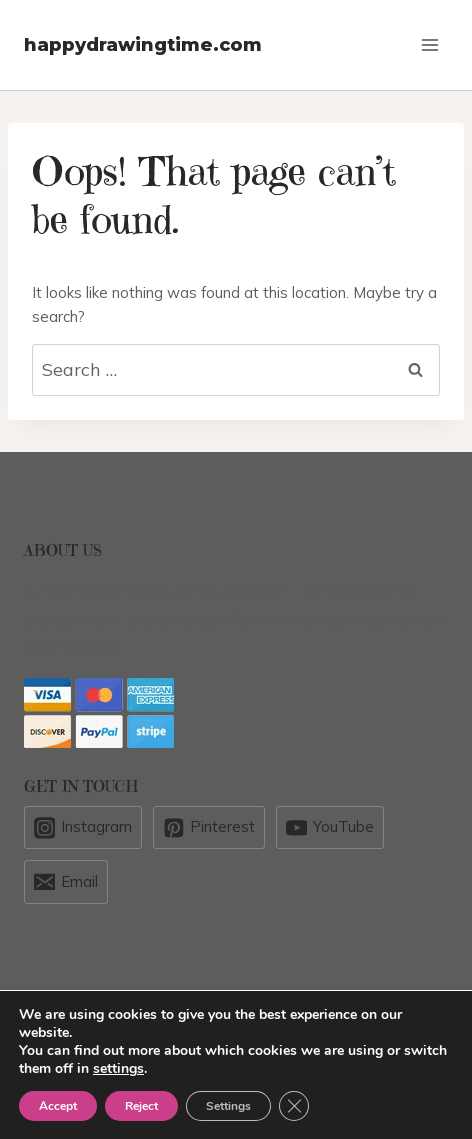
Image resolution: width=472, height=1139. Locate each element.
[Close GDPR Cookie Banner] (294, 1106)
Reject (141, 1106)
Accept (58, 1106)
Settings (228, 1106)
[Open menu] (429, 44)
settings (118, 1069)
